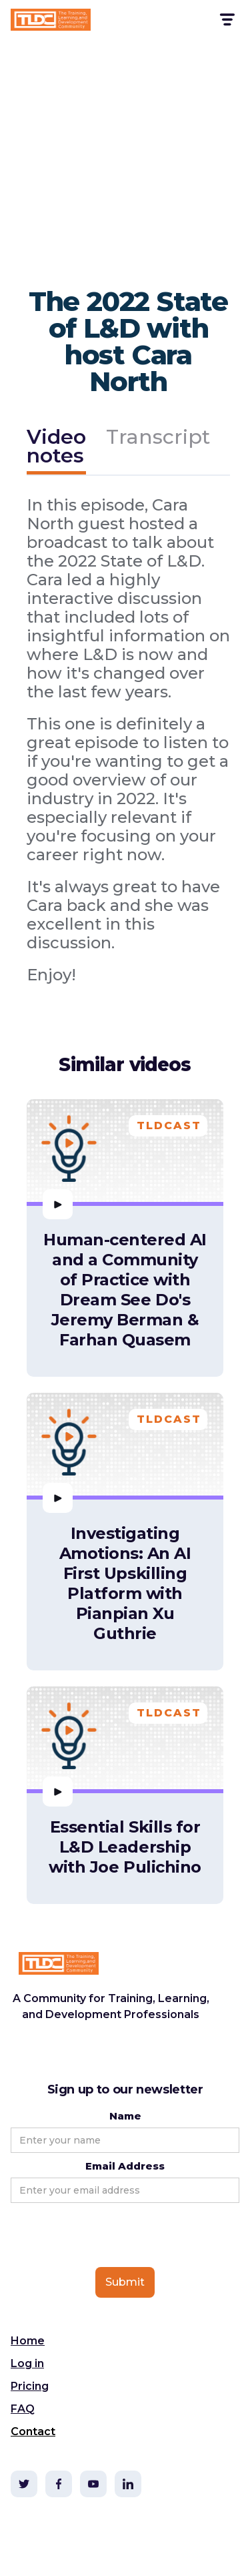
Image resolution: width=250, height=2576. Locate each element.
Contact (33, 2431)
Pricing (30, 2386)
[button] (226, 19)
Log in (27, 2363)
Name (125, 2116)
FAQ (23, 2408)
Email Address (125, 2166)
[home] (51, 20)
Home (28, 2340)
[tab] (56, 448)
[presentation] (112, 2236)
